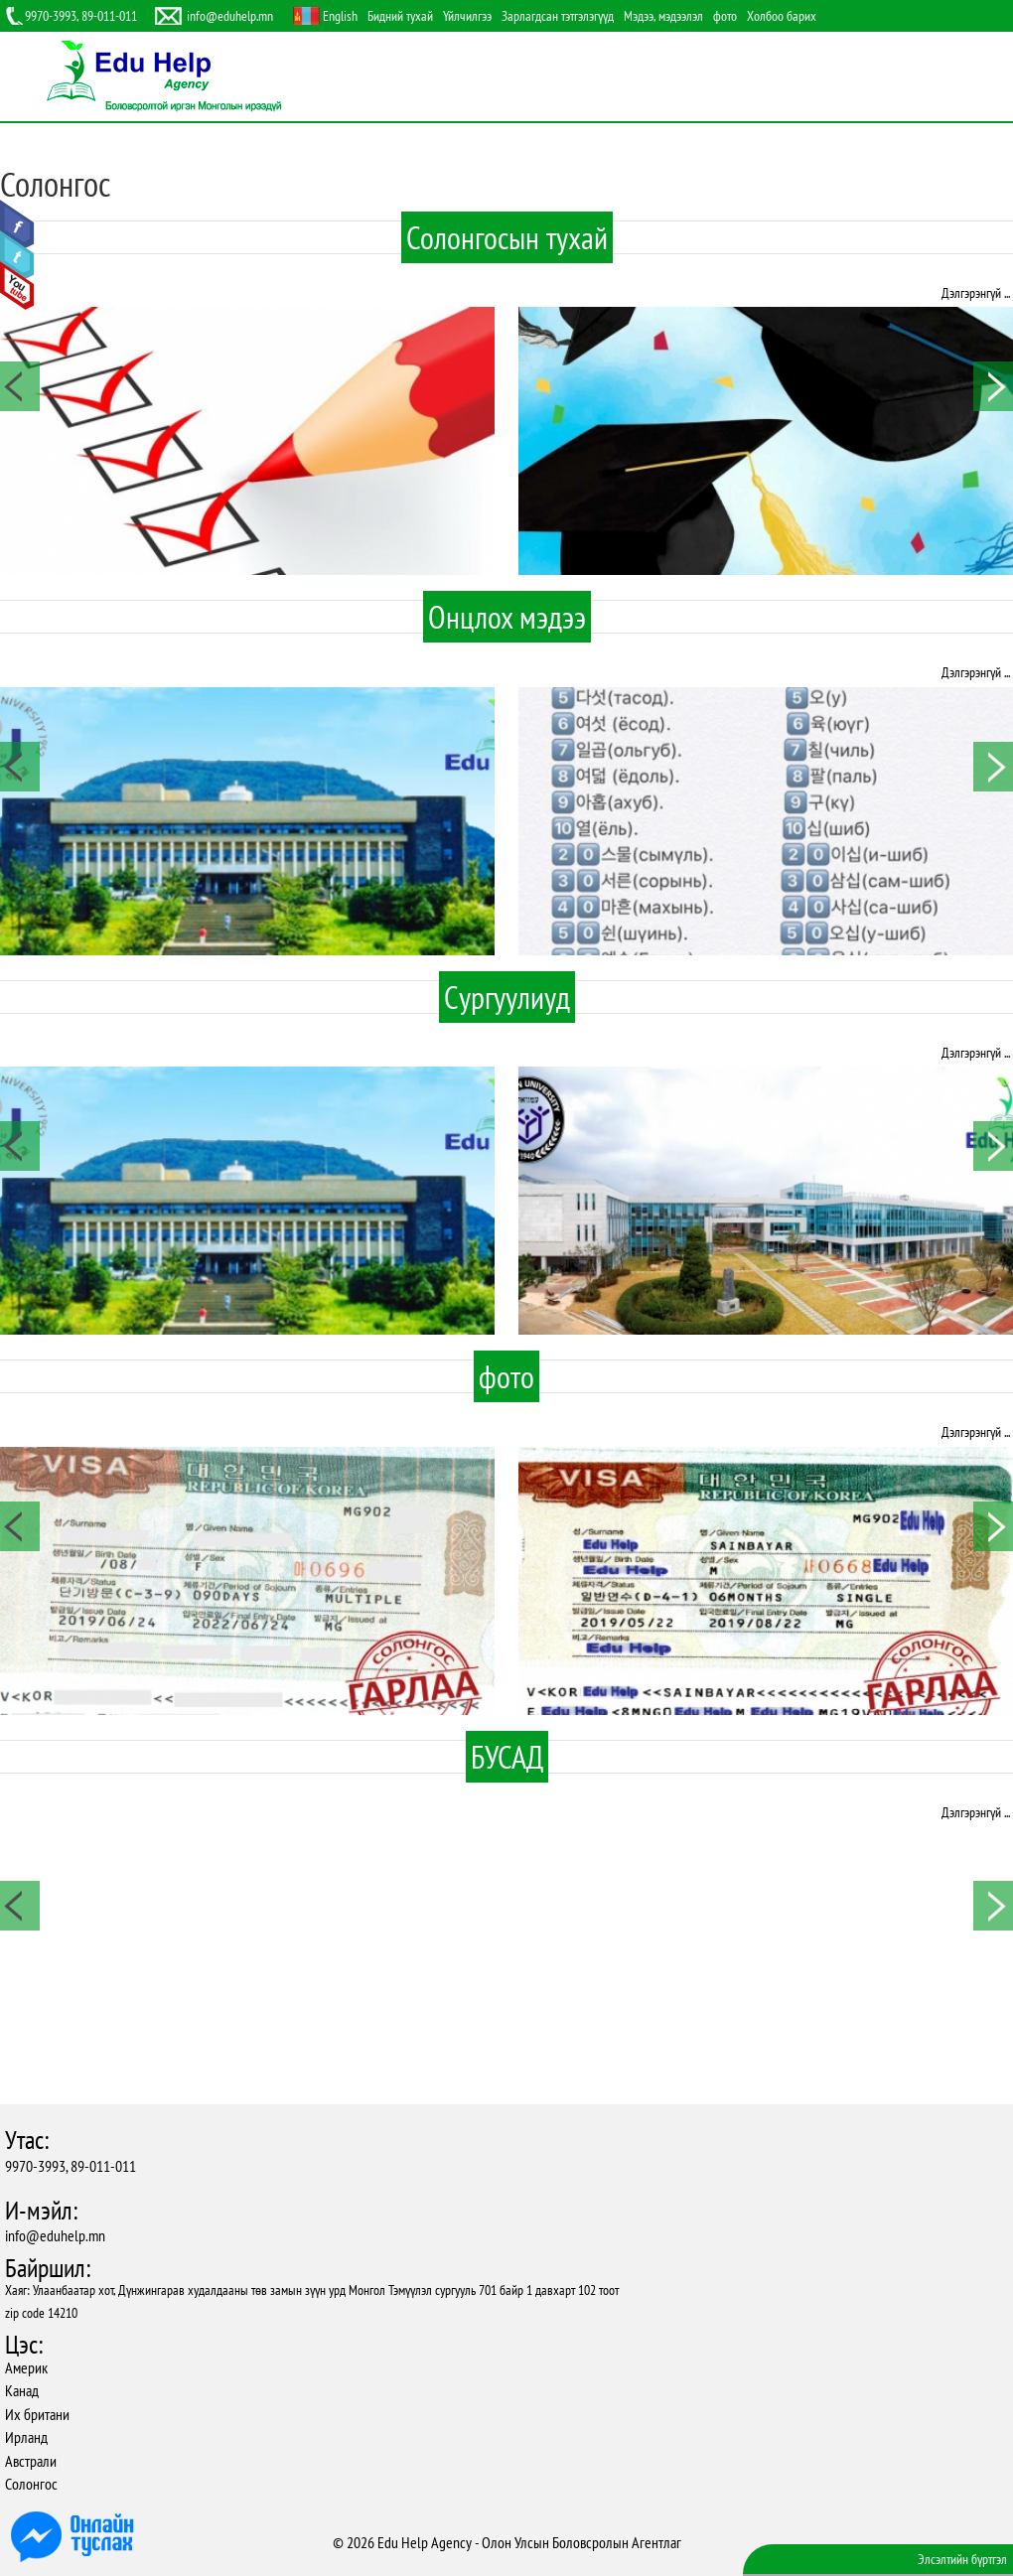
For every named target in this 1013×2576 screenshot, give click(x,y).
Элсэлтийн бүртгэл (962, 2559)
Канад (22, 2390)
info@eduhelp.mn (55, 2235)
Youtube (17, 286)
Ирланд (26, 2437)
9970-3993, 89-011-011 (70, 2166)
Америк (26, 2367)
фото (725, 16)
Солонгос (31, 2484)
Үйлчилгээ (467, 16)
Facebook (17, 224)
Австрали (31, 2461)
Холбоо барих (781, 16)
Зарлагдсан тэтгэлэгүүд (558, 16)
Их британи (37, 2414)
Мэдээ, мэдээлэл (663, 16)
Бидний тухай (400, 16)
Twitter (17, 255)
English (340, 16)
